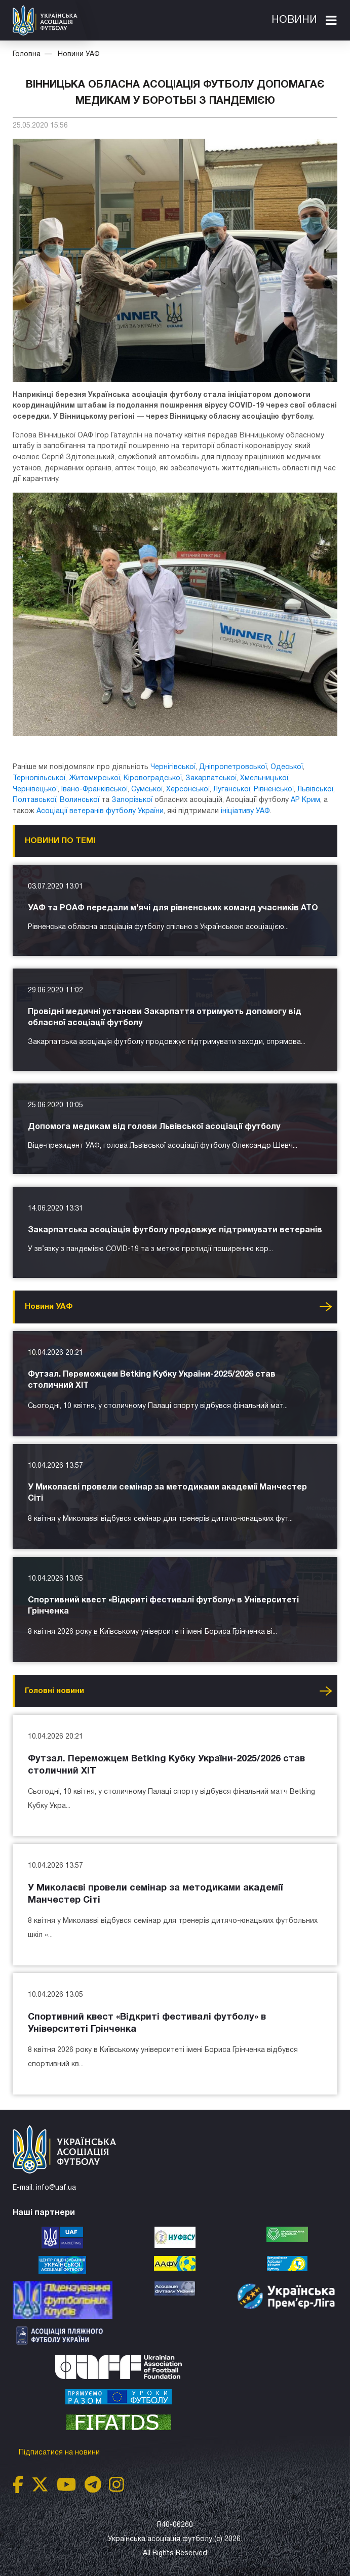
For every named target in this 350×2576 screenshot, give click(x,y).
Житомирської (94, 778)
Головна (27, 54)
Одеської (286, 767)
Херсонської (188, 789)
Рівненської (274, 789)
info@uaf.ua (56, 2188)
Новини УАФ (79, 54)
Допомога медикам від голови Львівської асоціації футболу (154, 1127)
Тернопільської (39, 778)
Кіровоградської (153, 778)
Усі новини (325, 1307)
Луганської (231, 789)
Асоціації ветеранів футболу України (100, 811)
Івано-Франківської (94, 789)
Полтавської (34, 800)
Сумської (147, 789)
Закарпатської (211, 778)
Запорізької (131, 800)
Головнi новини (54, 1691)
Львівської (315, 789)
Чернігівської (173, 767)
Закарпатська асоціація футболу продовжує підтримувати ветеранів (175, 1230)
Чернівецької (35, 789)
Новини (294, 20)
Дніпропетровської (233, 767)
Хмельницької (264, 778)
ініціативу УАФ (245, 811)
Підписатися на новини (60, 2452)
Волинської (79, 800)
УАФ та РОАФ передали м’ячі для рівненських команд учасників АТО (173, 908)
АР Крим (305, 800)
